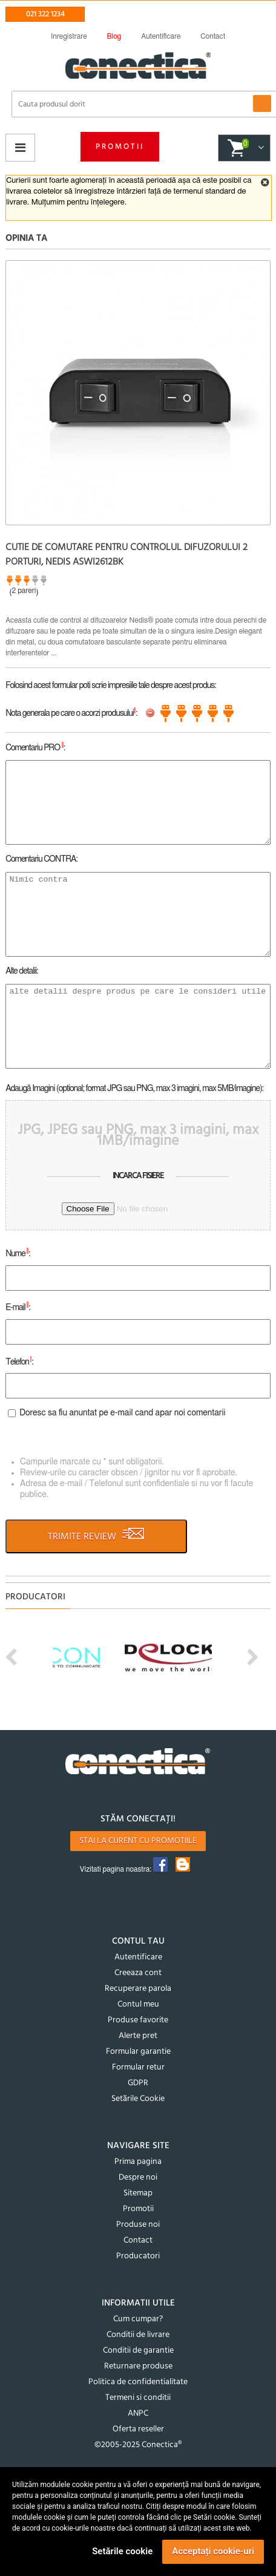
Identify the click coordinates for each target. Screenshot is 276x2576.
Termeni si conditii (138, 2398)
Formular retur (138, 2067)
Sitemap (138, 2193)
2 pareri (24, 591)
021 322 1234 (45, 14)
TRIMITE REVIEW (96, 1536)
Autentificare (138, 1957)
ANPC (138, 2413)
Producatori (138, 2256)
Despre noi (138, 2177)
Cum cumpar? (138, 2319)
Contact (138, 2240)
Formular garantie (138, 2052)
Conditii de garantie (138, 2351)
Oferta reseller (138, 2429)
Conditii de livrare (138, 2335)
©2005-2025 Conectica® (138, 2445)
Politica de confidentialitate (138, 2382)
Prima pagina (138, 2162)
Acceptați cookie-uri (213, 2551)
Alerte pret (138, 2036)
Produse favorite (138, 2020)
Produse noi (138, 2225)
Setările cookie (122, 2551)
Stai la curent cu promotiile (138, 1841)
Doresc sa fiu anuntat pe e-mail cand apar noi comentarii (122, 1413)
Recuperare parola (138, 1989)
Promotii (120, 146)
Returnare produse (138, 2366)
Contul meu (138, 2004)
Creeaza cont (138, 1973)
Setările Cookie (138, 2099)
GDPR (138, 2083)
